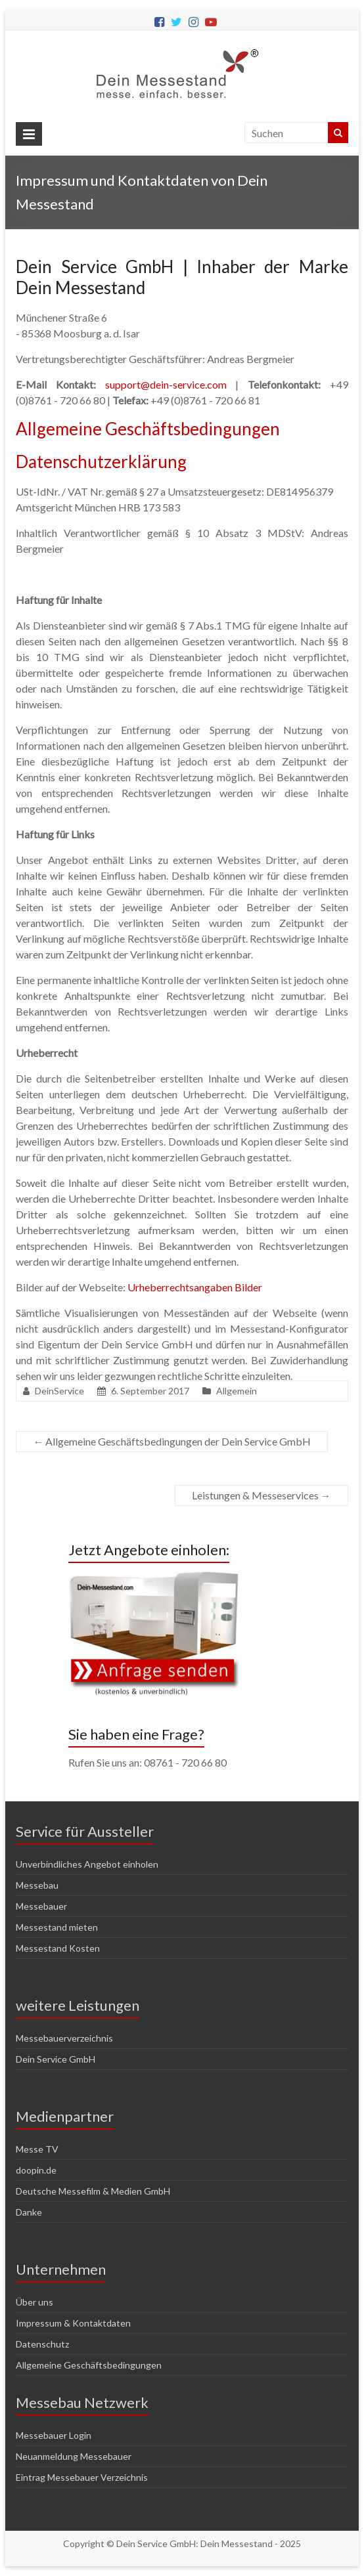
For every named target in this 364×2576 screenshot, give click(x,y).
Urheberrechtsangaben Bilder (194, 1287)
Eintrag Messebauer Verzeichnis (82, 2477)
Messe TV (37, 2149)
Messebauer (41, 1906)
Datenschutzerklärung (101, 461)
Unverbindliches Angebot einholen (87, 1864)
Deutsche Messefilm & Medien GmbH (93, 2191)
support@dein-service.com (166, 384)
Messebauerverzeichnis (64, 2038)
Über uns (34, 2302)
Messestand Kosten (58, 1948)
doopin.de (36, 2170)
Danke (29, 2212)
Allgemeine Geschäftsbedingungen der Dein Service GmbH (172, 1441)
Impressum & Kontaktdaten (73, 2323)
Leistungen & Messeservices (261, 1495)
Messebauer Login (53, 2435)
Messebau (37, 1885)
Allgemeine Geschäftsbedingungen (148, 428)
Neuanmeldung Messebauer (73, 2456)
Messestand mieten (57, 1927)
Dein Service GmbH (55, 2059)
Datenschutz (42, 2344)
